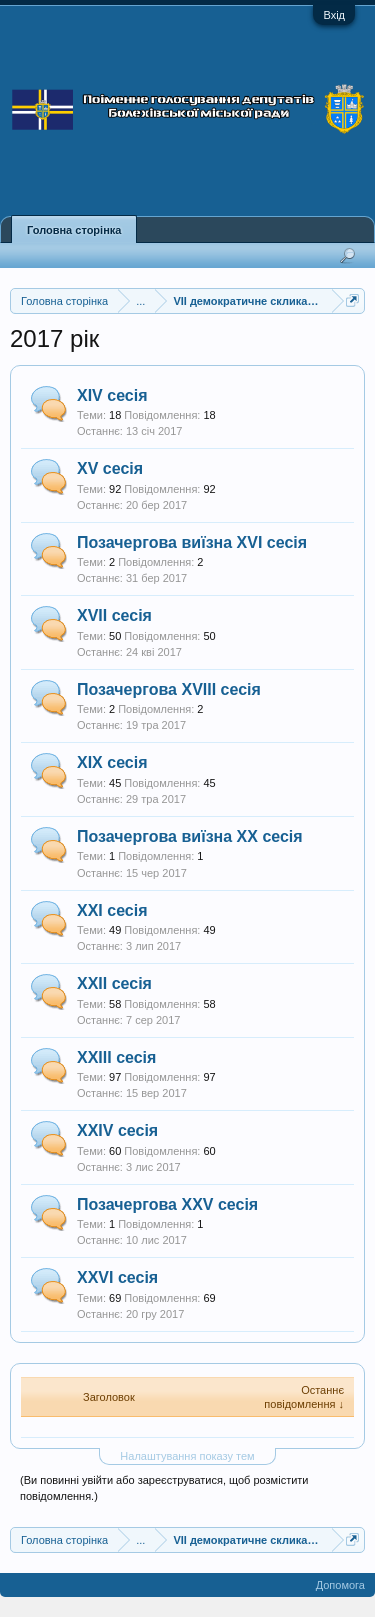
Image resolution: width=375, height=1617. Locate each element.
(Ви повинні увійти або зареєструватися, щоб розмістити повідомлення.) (164, 1488)
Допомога (340, 1585)
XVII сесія (114, 615)
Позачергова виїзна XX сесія (190, 836)
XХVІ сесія (117, 1277)
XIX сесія (112, 762)
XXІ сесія (112, 910)
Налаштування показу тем (187, 1456)
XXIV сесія (117, 1130)
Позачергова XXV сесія (167, 1204)
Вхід (334, 15)
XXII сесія (114, 983)
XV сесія (110, 468)
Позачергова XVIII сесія (169, 689)
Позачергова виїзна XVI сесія (192, 542)
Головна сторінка (74, 230)
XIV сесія (112, 395)
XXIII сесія (116, 1057)
